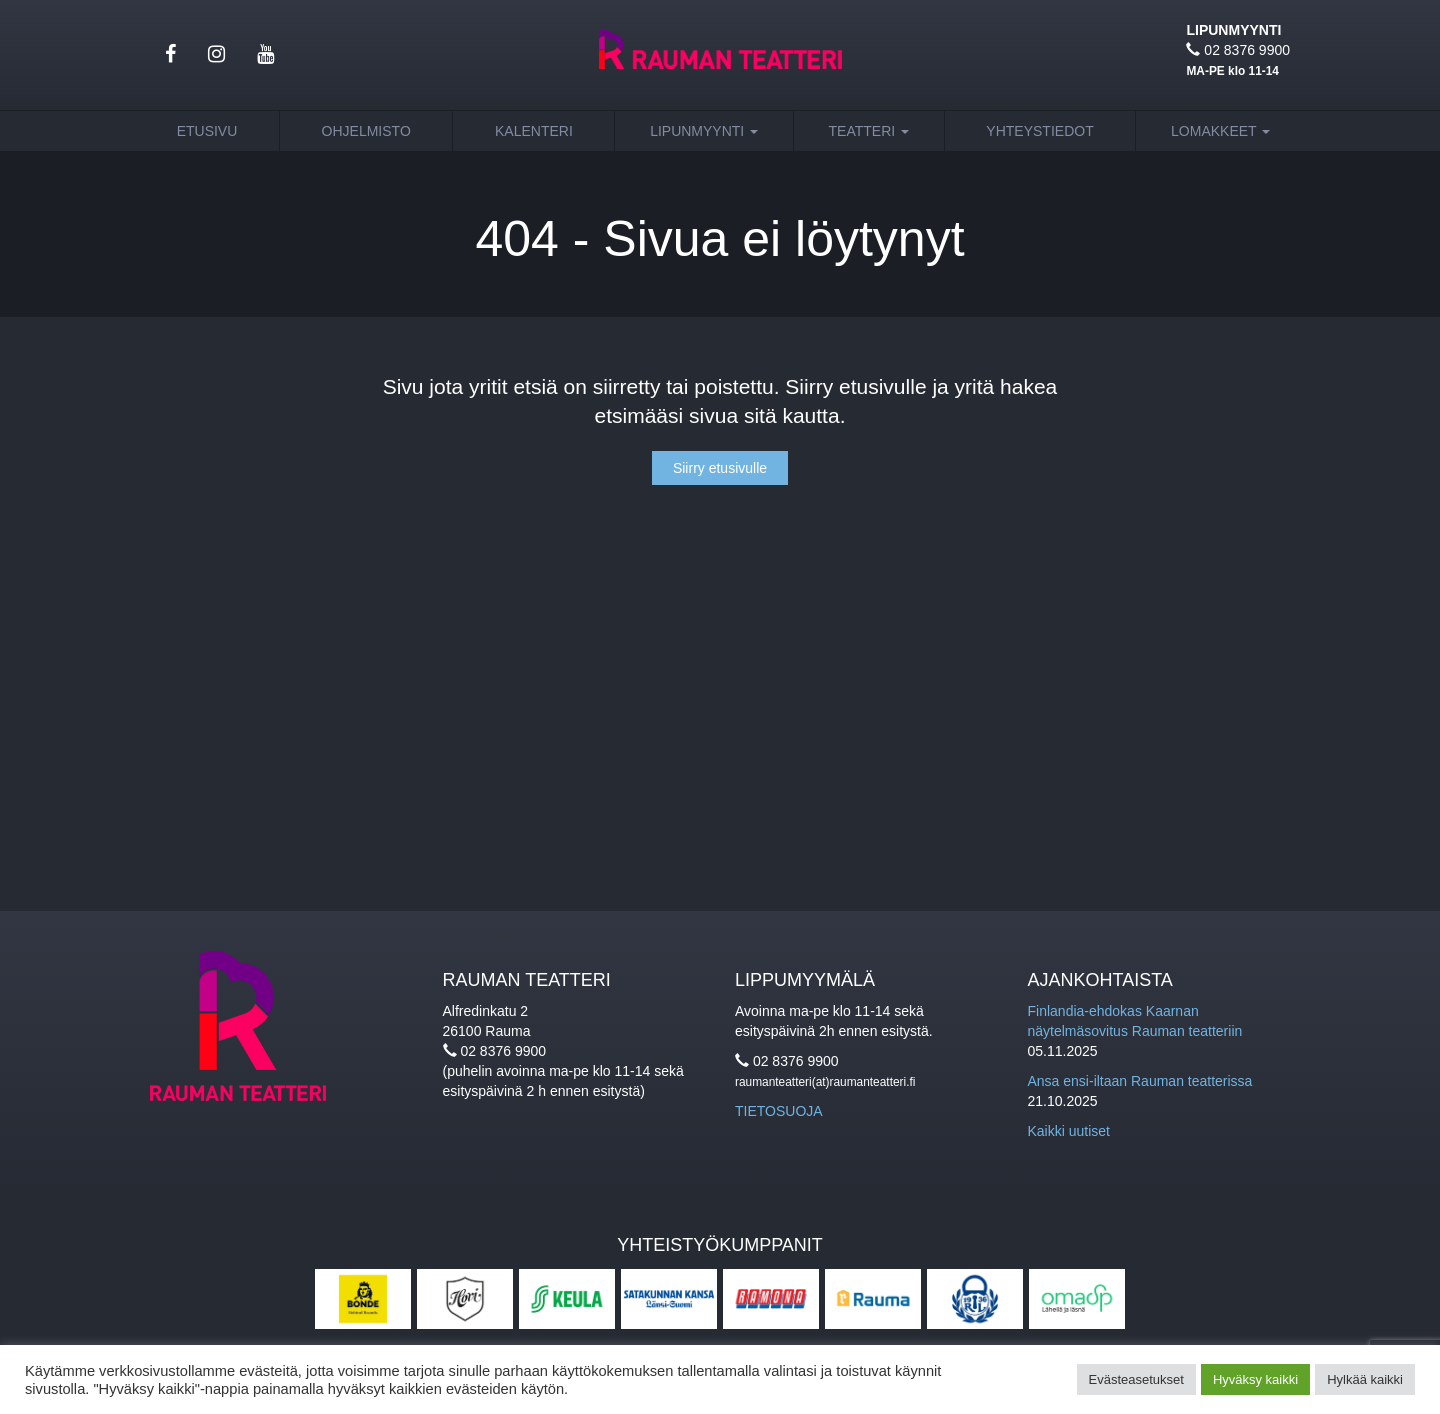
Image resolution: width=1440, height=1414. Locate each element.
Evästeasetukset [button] (1136, 1379)
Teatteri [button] (869, 131)
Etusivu (207, 131)
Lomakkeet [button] (1220, 131)
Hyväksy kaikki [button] (1255, 1379)
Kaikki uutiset (1069, 1131)
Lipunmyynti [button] (704, 131)
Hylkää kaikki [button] (1365, 1379)
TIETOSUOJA (779, 1111)
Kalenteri (534, 131)
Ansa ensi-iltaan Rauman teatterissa (1140, 1081)
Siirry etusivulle (720, 468)
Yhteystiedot (1039, 131)
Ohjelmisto (366, 131)
